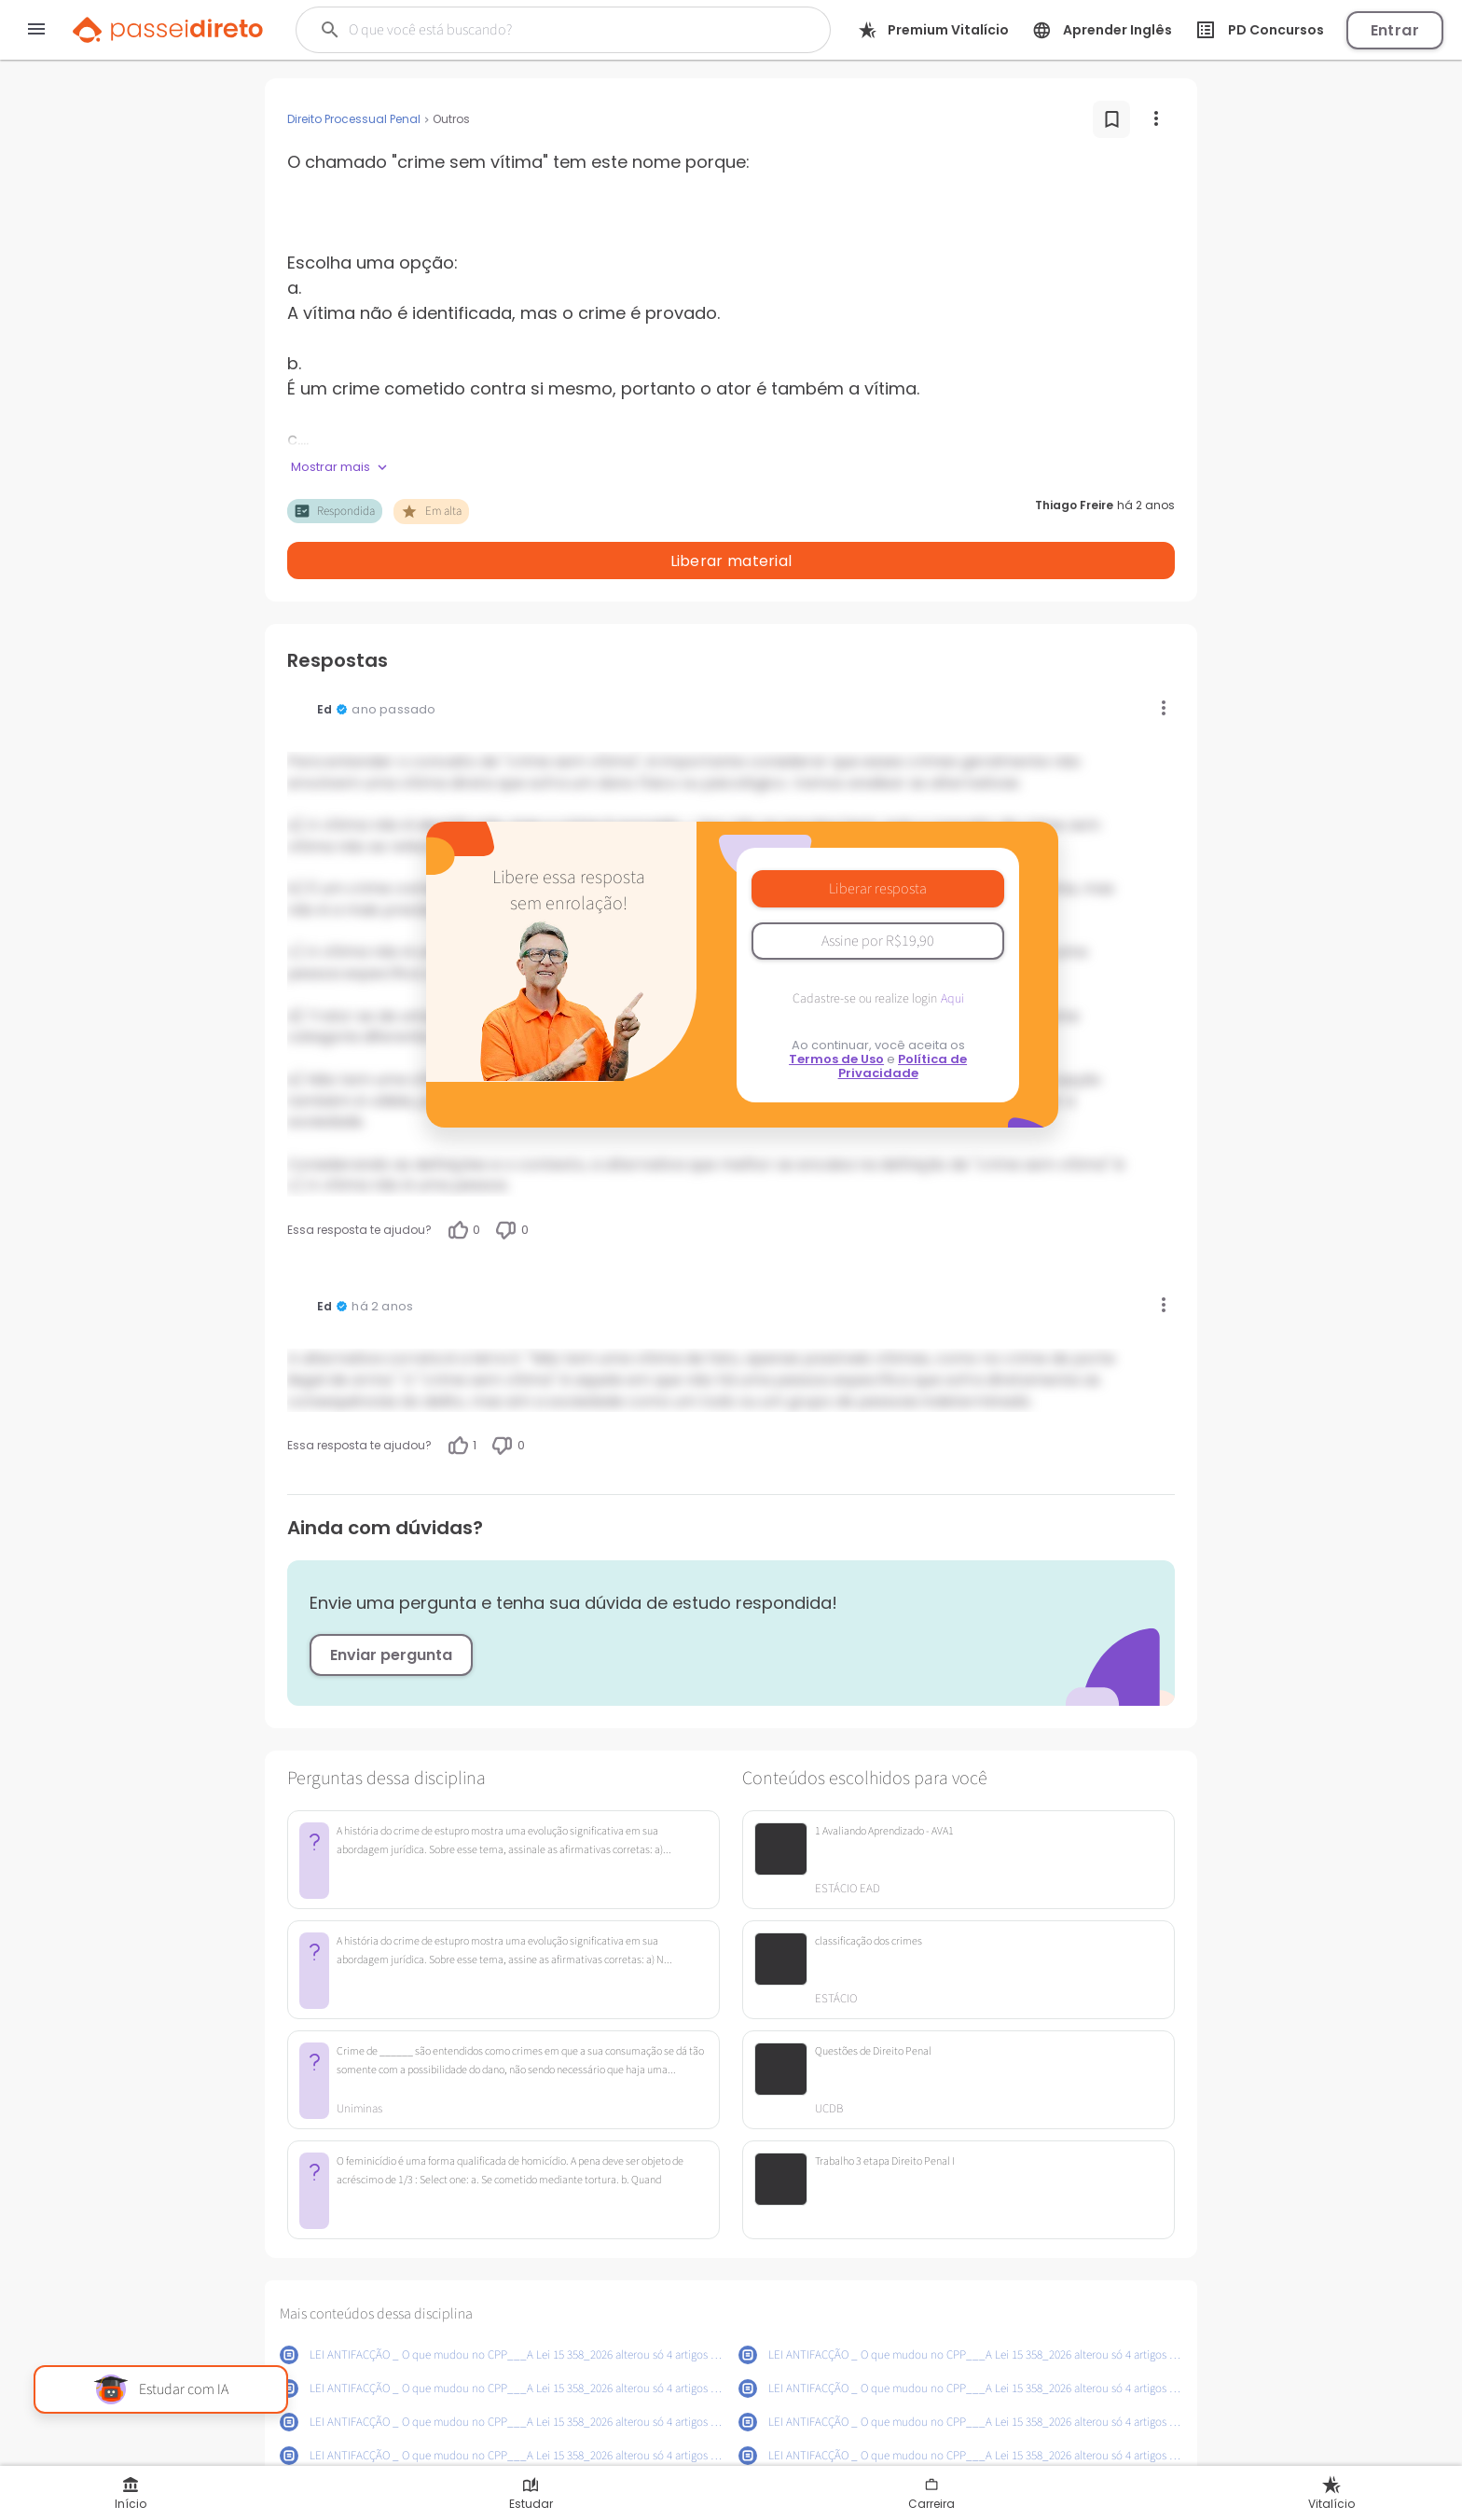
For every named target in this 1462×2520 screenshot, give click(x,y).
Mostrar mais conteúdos (731, 2452)
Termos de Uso (836, 1010)
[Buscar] (538, 30)
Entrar (1395, 30)
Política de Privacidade (903, 1017)
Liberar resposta (878, 840)
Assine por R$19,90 (877, 892)
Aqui (952, 950)
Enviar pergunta (391, 1606)
